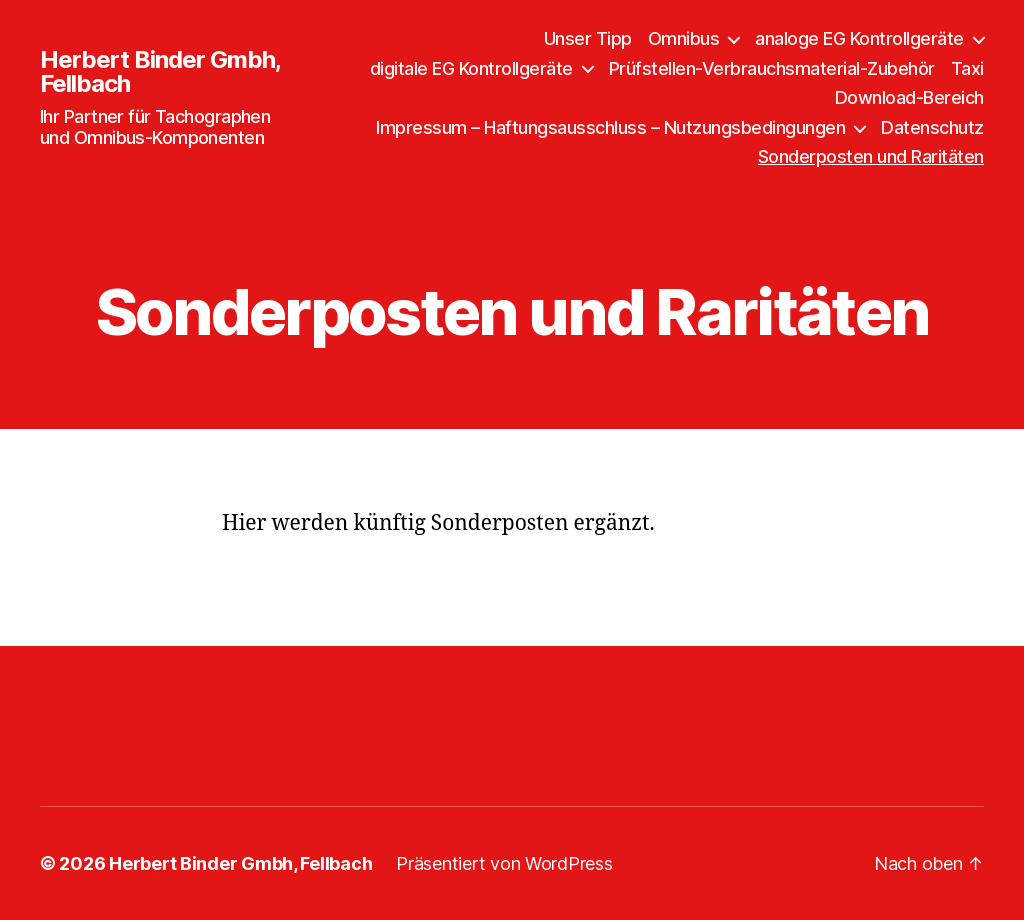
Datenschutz (932, 127)
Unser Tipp (588, 38)
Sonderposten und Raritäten (871, 156)
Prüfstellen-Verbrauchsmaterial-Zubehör (772, 68)
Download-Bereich (909, 97)
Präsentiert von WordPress (504, 863)
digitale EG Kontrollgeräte (471, 68)
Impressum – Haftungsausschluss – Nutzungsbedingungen (610, 127)
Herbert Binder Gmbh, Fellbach (160, 72)
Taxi (967, 68)
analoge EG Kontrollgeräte (859, 38)
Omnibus (684, 38)
